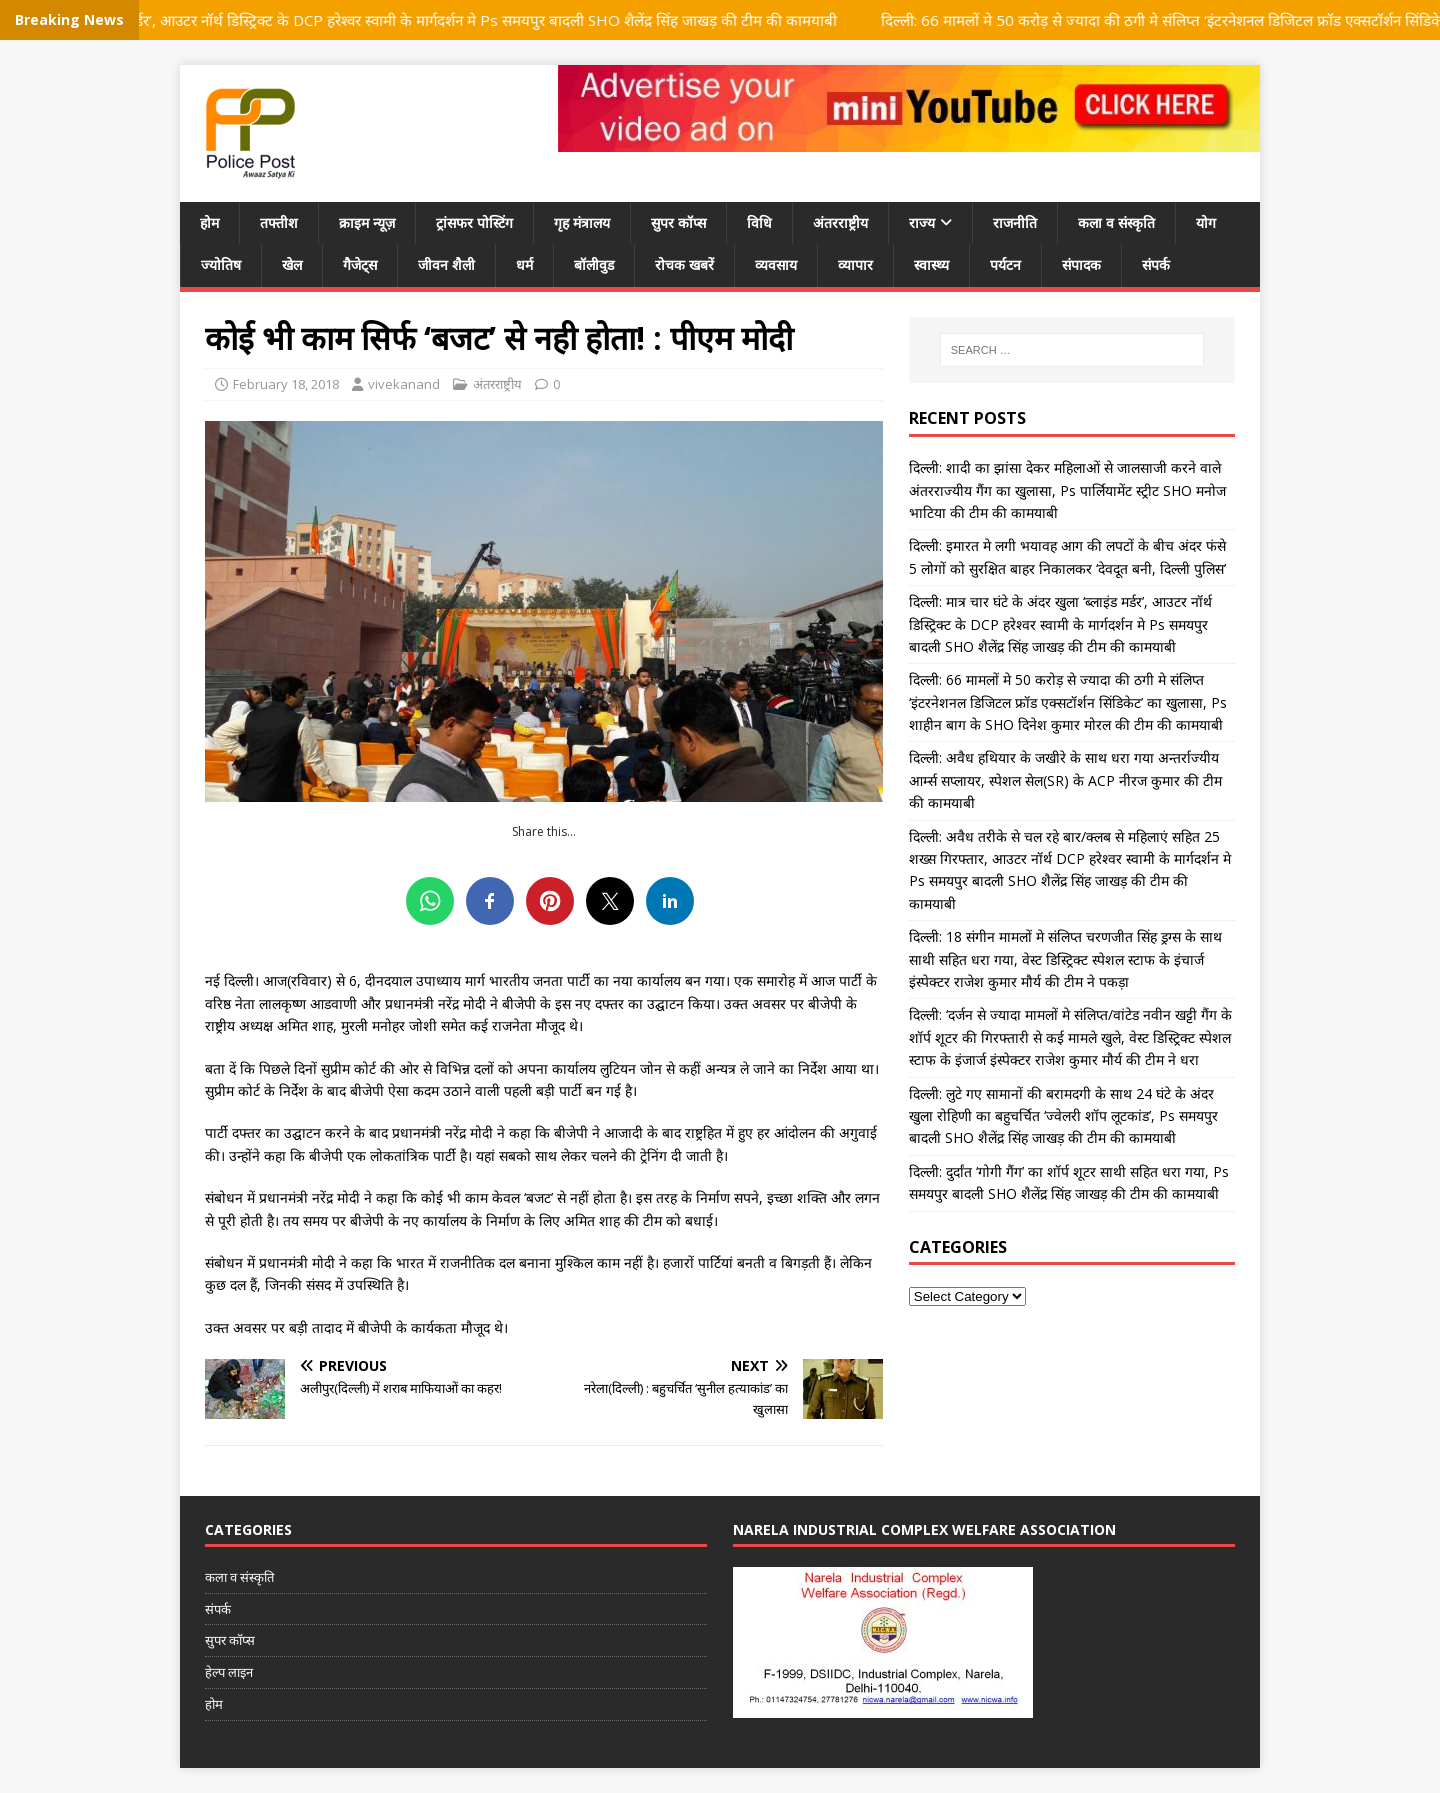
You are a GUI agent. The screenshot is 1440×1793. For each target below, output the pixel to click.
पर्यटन (1005, 264)
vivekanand (404, 384)
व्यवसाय (776, 264)
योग (1206, 222)
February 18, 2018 (286, 384)
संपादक (1081, 264)
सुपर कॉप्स (678, 222)
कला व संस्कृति (1116, 222)
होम (209, 222)
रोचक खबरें (684, 264)
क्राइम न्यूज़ (367, 222)
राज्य (922, 222)
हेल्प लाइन (229, 1672)
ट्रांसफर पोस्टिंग (474, 222)
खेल (292, 264)
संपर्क (1156, 264)
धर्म (524, 264)
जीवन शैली (446, 264)
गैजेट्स (360, 264)
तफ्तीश (279, 222)
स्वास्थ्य (931, 264)
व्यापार (855, 264)
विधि (759, 222)
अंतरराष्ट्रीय (840, 222)
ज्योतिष (221, 264)
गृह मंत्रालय (582, 222)
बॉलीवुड (594, 264)
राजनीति (1015, 222)
